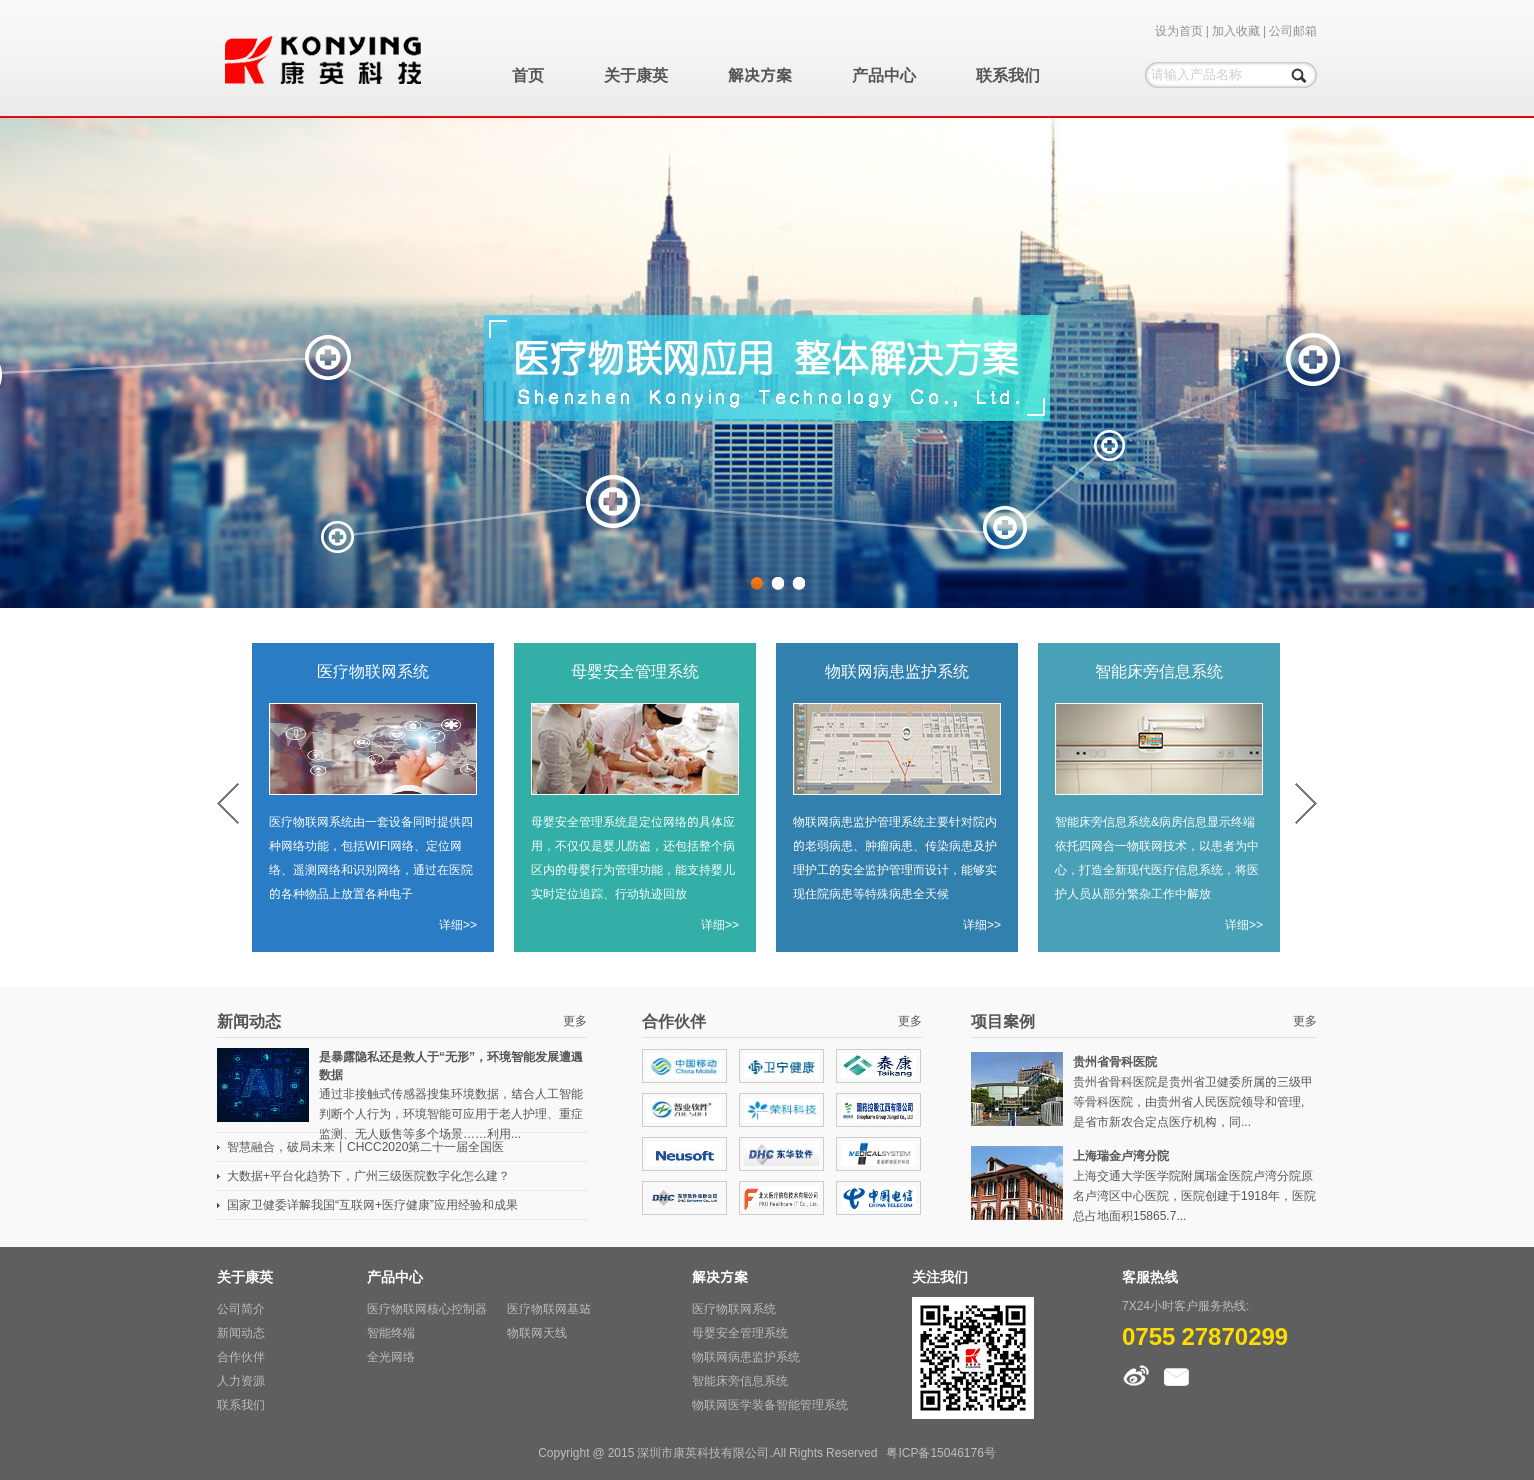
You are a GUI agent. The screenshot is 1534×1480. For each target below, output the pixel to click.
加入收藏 (1236, 30)
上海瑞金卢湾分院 (1121, 1155)
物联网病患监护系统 (897, 671)
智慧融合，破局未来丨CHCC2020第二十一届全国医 (365, 1146)
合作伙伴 (241, 1356)
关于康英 (636, 75)
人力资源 (241, 1380)
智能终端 (391, 1332)
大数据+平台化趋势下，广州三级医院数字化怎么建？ (368, 1175)
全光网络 (391, 1356)
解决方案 (760, 75)
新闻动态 (241, 1332)
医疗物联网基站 (549, 1308)
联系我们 (1008, 75)
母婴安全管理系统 (635, 671)
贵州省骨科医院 (1115, 1061)
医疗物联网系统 (373, 671)
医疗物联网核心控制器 (427, 1308)
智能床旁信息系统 (1159, 671)
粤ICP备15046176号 (940, 1452)
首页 (528, 75)
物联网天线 (537, 1332)
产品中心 (884, 75)
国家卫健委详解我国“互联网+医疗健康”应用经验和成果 (372, 1204)
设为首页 (1179, 30)
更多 (575, 1020)
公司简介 (241, 1308)
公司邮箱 (1293, 30)
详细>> (458, 924)
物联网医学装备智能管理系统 (770, 1404)
